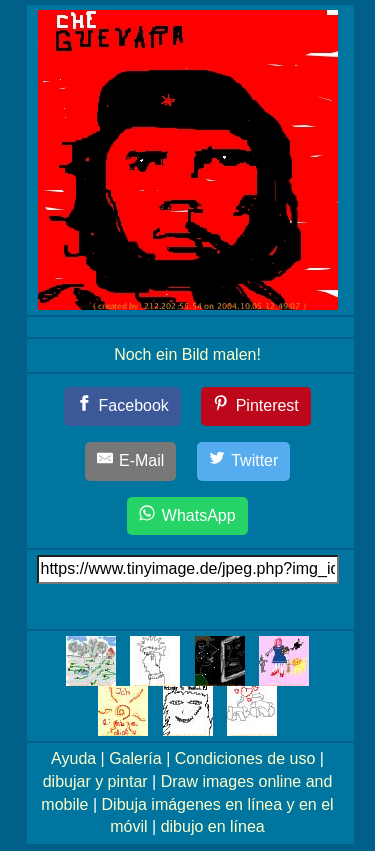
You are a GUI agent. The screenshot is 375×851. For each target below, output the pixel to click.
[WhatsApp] (187, 516)
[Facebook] (122, 406)
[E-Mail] (131, 461)
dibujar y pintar (95, 781)
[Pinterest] (256, 406)
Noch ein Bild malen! (187, 354)
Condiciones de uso (245, 758)
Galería (135, 758)
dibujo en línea (213, 826)
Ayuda (73, 758)
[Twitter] (244, 461)
